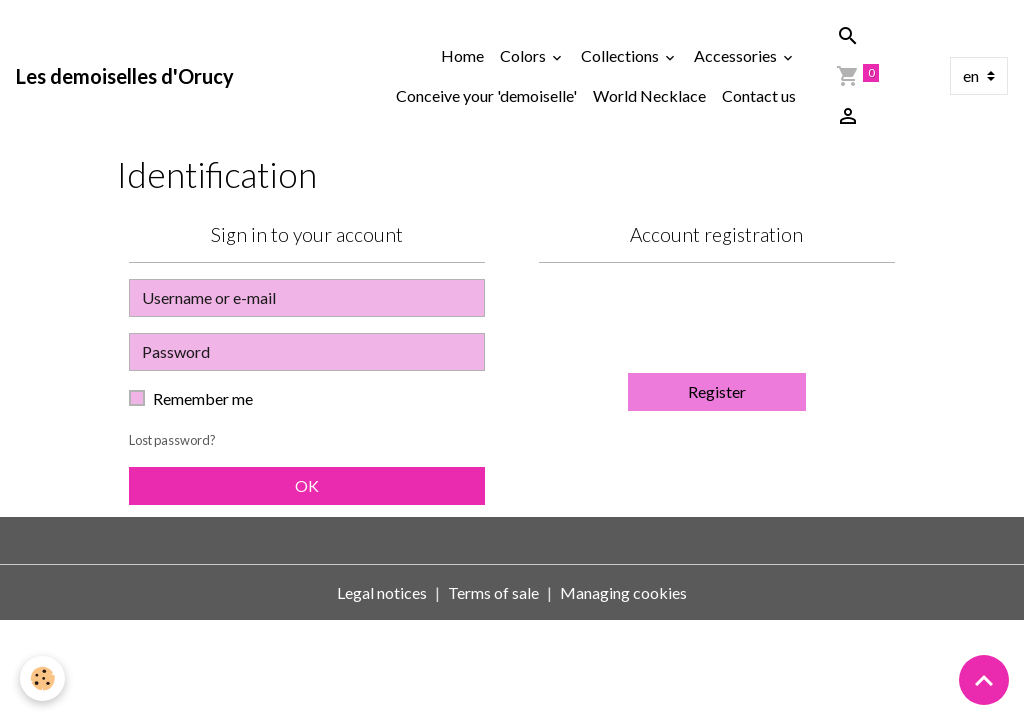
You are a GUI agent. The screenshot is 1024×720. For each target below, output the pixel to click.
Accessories (737, 55)
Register (717, 391)
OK (307, 485)
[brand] (125, 76)
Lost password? (172, 440)
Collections (621, 55)
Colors (524, 55)
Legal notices (382, 592)
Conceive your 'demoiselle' (486, 95)
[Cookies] (42, 678)
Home (462, 55)
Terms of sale (493, 592)
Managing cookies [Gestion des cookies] (623, 592)
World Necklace (649, 95)
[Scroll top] (984, 680)
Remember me (203, 398)
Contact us (759, 95)
